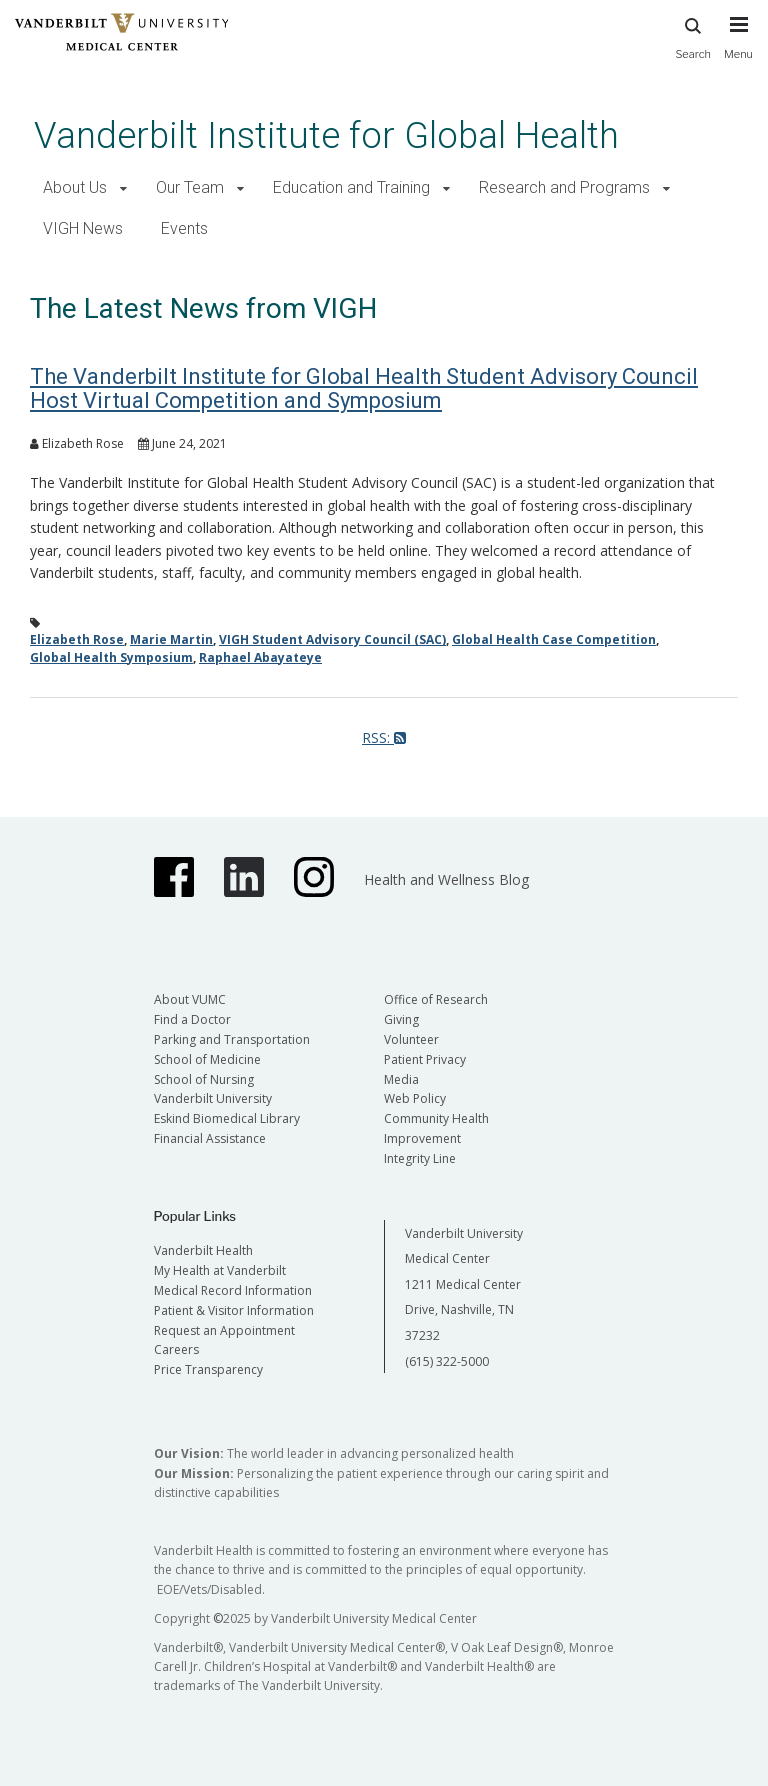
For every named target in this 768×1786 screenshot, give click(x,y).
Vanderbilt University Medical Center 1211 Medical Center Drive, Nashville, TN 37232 (464, 1284)
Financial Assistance (210, 1138)
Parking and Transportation (232, 1039)
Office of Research (436, 999)
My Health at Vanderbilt (220, 1270)
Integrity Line (420, 1158)
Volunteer (411, 1039)
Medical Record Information (233, 1290)
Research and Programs (564, 187)
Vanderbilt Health (203, 1250)
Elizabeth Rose (77, 639)
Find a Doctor (192, 1019)
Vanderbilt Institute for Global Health (326, 135)
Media (401, 1079)
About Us (75, 187)
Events (184, 228)
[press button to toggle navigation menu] (738, 47)
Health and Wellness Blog (446, 879)
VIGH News (83, 228)
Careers (176, 1349)
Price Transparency (208, 1369)
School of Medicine (207, 1059)
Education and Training (351, 187)
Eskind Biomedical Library (227, 1118)
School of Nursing (204, 1079)
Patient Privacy (425, 1059)
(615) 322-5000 (447, 1361)
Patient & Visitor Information (234, 1310)
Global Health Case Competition (554, 639)
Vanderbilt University (213, 1098)
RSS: (384, 737)
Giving (401, 1019)
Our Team (190, 187)
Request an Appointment (224, 1330)
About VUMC (190, 999)
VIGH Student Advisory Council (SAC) (332, 639)
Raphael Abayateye (260, 657)
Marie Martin (171, 639)
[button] (123, 188)
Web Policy (415, 1098)
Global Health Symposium (111, 657)
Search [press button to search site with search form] (693, 35)
